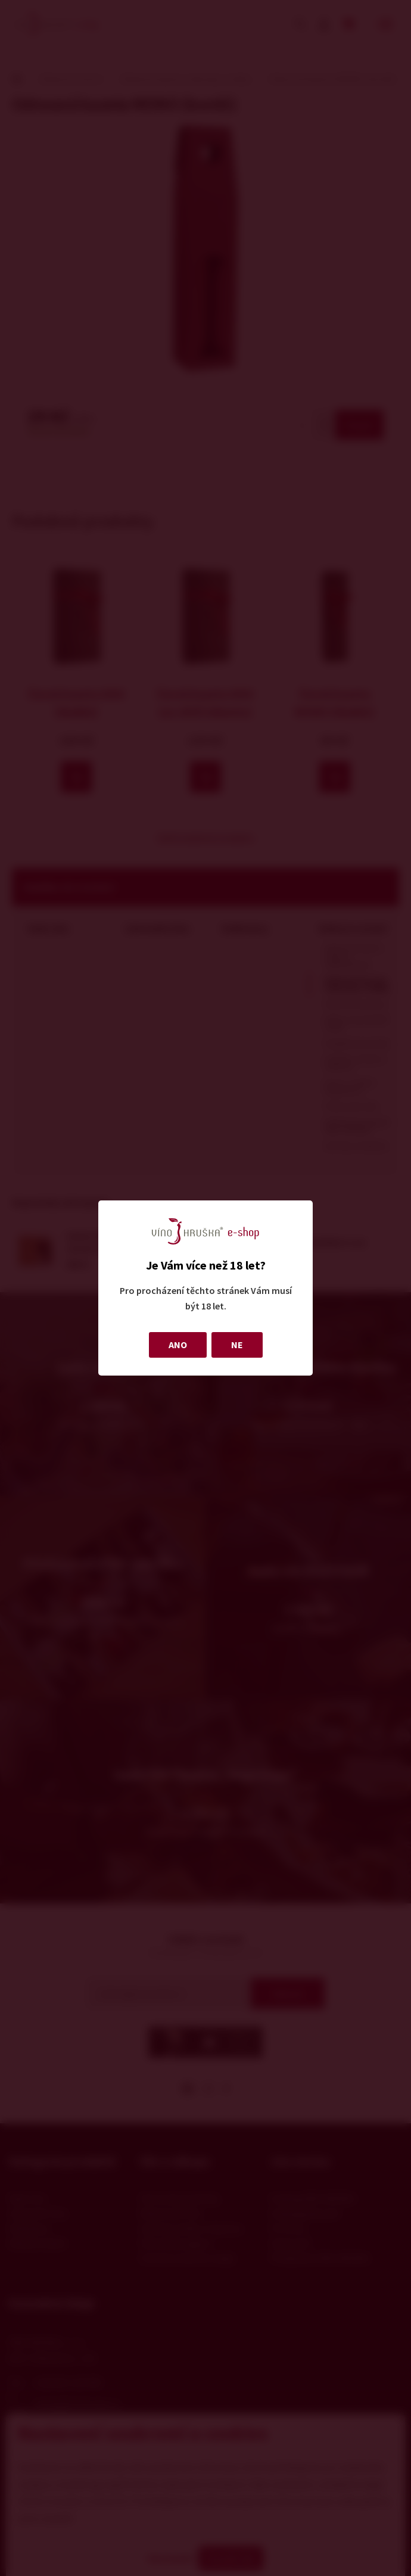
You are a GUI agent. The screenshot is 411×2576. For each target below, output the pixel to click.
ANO (178, 1345)
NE (237, 1345)
